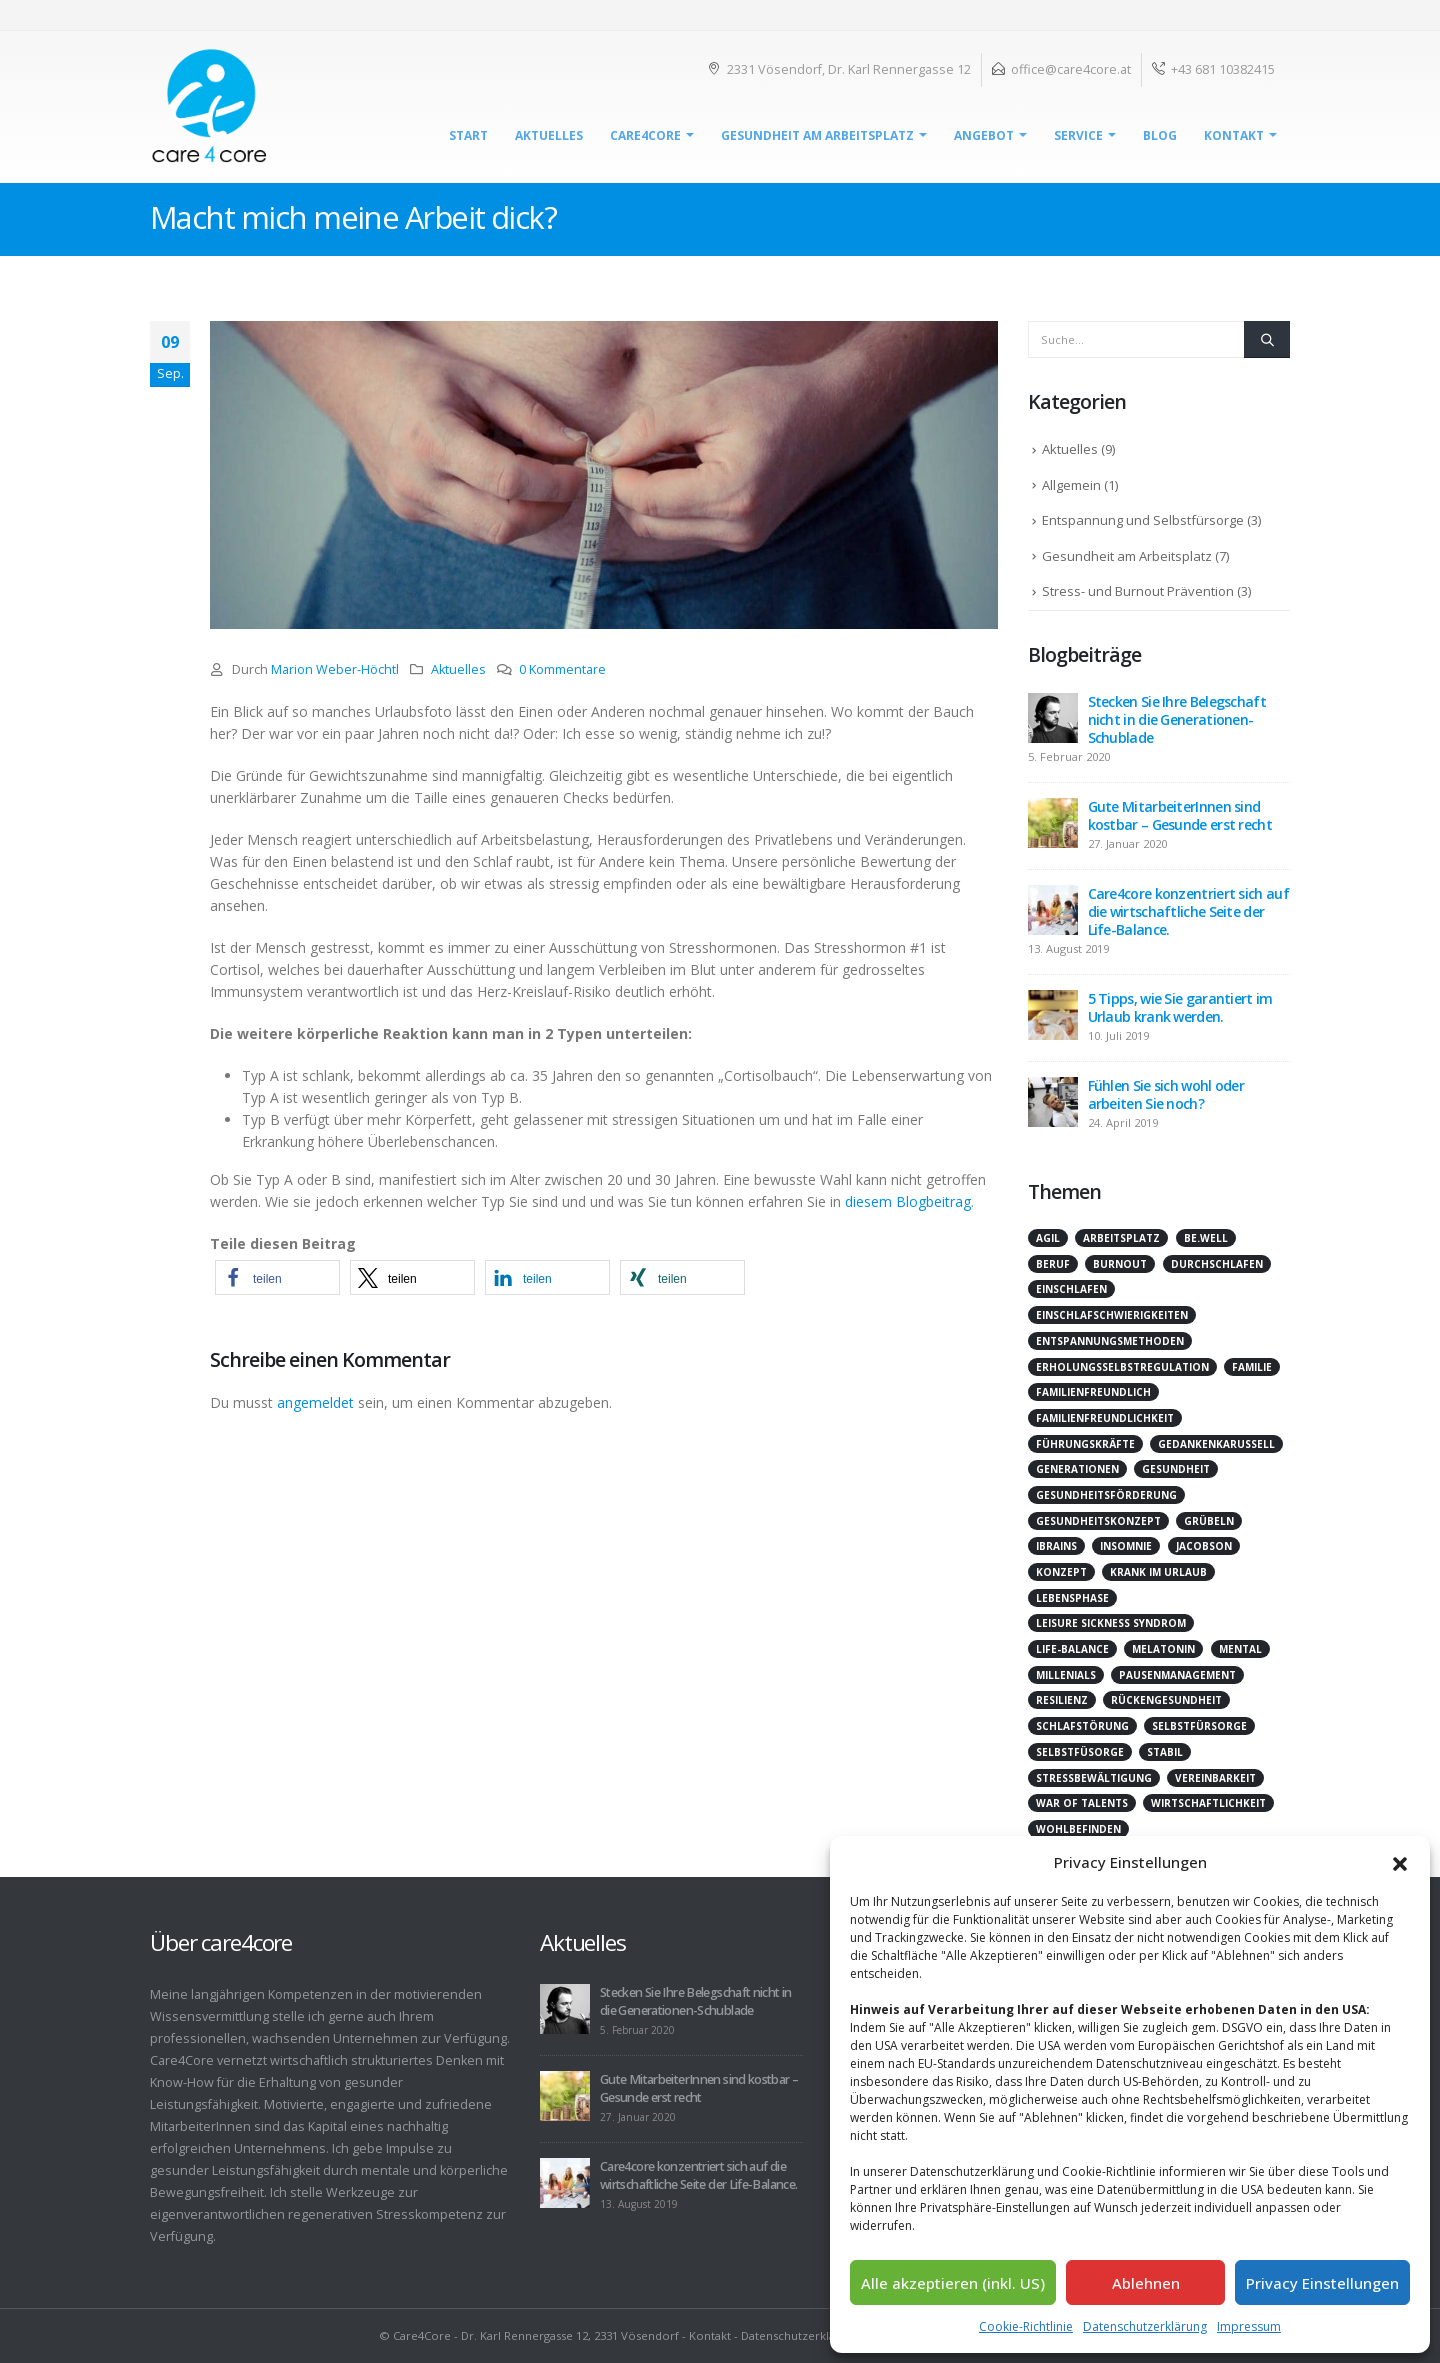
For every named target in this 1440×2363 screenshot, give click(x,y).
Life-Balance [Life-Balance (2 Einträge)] (1072, 1649)
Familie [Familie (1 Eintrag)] (1252, 1367)
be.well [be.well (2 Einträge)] (1206, 1238)
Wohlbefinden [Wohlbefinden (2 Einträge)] (1078, 1829)
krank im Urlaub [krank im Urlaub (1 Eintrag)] (1158, 1572)
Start (468, 135)
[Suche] (1267, 339)
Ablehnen (1146, 2283)
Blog (1160, 135)
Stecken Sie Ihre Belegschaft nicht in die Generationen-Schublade (1177, 719)
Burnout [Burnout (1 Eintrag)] (1120, 1264)
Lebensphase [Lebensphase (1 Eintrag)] (1072, 1598)
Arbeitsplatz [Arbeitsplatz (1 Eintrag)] (1121, 1238)
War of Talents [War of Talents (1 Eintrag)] (1082, 1803)
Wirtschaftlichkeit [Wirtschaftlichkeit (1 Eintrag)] (1208, 1803)
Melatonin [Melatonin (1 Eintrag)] (1163, 1649)
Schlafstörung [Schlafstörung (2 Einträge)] (1082, 1726)
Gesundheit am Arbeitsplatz (817, 135)
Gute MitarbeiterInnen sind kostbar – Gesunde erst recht (1180, 815)
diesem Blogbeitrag (908, 1201)
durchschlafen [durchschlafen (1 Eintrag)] (1217, 1264)
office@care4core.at (1071, 69)
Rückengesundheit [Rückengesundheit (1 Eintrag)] (1166, 1700)
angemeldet (315, 1402)
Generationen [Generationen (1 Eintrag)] (1077, 1469)
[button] (1400, 1862)
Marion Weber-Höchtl (335, 669)
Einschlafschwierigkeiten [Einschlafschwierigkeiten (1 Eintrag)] (1112, 1315)
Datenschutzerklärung (1145, 2326)
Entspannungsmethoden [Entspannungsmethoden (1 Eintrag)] (1110, 1341)
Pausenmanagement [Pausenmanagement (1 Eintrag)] (1177, 1675)
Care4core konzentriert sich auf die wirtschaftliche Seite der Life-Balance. (1188, 911)
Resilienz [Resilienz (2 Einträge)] (1062, 1700)
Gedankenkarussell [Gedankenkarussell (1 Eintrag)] (1216, 1444)
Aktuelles (549, 135)
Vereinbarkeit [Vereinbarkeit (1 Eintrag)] (1215, 1778)
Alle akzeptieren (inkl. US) (953, 2283)
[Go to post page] (1053, 716)
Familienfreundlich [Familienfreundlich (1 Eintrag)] (1093, 1392)
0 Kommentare (562, 669)
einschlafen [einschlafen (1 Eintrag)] (1071, 1289)
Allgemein (1071, 485)
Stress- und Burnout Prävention (1138, 591)
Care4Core (645, 135)
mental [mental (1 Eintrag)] (1240, 1649)
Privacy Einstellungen (1322, 2283)
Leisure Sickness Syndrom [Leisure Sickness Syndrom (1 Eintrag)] (1111, 1623)
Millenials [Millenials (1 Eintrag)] (1066, 1675)
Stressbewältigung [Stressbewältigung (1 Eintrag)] (1094, 1778)
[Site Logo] (210, 107)
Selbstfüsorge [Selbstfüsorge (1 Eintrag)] (1080, 1752)
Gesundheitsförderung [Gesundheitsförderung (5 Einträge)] (1106, 1495)
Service (1078, 135)
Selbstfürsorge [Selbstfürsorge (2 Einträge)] (1199, 1726)
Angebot (984, 135)
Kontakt (1234, 135)
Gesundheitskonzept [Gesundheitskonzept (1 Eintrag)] (1098, 1521)
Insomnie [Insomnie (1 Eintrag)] (1126, 1546)
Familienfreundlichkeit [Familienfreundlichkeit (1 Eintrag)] (1105, 1418)
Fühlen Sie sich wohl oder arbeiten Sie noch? (1166, 1094)
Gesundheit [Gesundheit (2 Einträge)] (1176, 1469)
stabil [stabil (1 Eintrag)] (1165, 1752)
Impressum (1249, 2326)
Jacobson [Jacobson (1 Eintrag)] (1204, 1546)
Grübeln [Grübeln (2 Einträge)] (1209, 1521)
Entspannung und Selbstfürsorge (1143, 520)
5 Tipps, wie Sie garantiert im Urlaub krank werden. (1180, 1007)
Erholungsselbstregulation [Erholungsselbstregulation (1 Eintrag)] (1122, 1367)
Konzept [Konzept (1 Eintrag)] (1061, 1572)
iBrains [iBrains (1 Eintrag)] (1056, 1546)
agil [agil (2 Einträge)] (1048, 1238)
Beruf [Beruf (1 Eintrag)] (1053, 1264)
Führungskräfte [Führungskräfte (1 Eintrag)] (1085, 1444)
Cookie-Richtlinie (1026, 2326)
